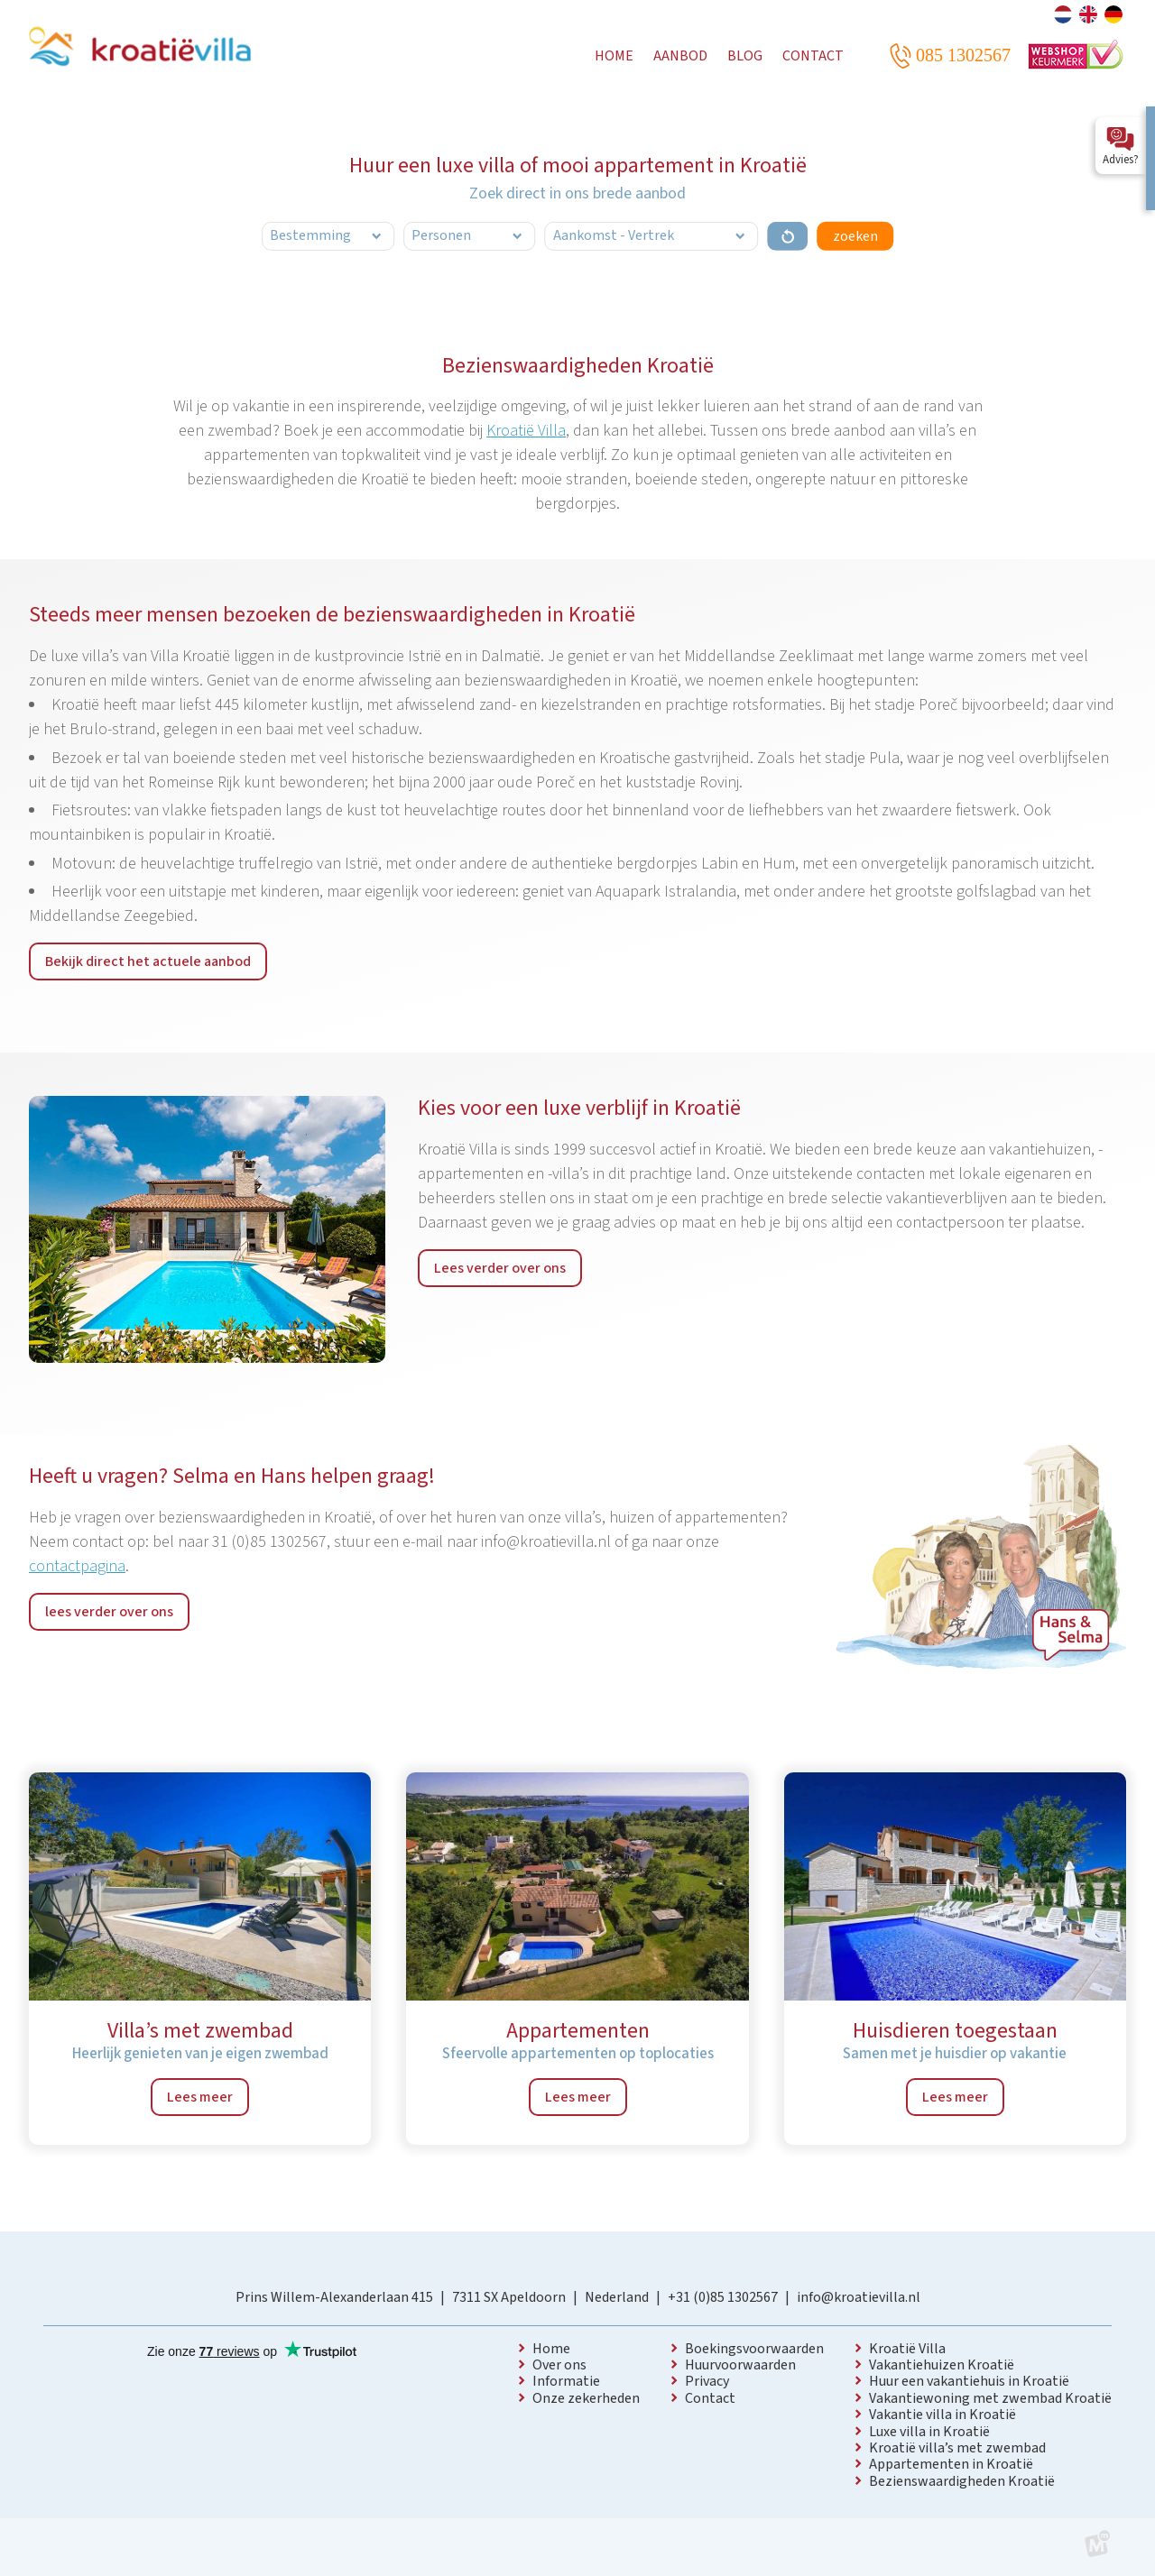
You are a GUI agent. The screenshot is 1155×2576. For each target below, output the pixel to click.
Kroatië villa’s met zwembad (957, 2448)
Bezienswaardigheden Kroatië (962, 2481)
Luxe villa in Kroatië (929, 2432)
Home (551, 2349)
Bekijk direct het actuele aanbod (148, 961)
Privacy (707, 2381)
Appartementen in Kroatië (951, 2464)
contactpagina (77, 1566)
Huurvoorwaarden (740, 2365)
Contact (710, 2398)
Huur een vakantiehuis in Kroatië (969, 2381)
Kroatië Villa (526, 430)
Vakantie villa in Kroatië (942, 2414)
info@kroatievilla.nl (858, 2297)
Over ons (559, 2365)
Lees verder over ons (500, 1268)
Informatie (566, 2381)
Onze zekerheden (586, 2398)
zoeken (855, 236)
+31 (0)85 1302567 (723, 2297)
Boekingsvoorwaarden (754, 2349)
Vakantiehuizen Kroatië (941, 2365)
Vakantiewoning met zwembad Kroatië (990, 2398)
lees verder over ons (109, 1612)
